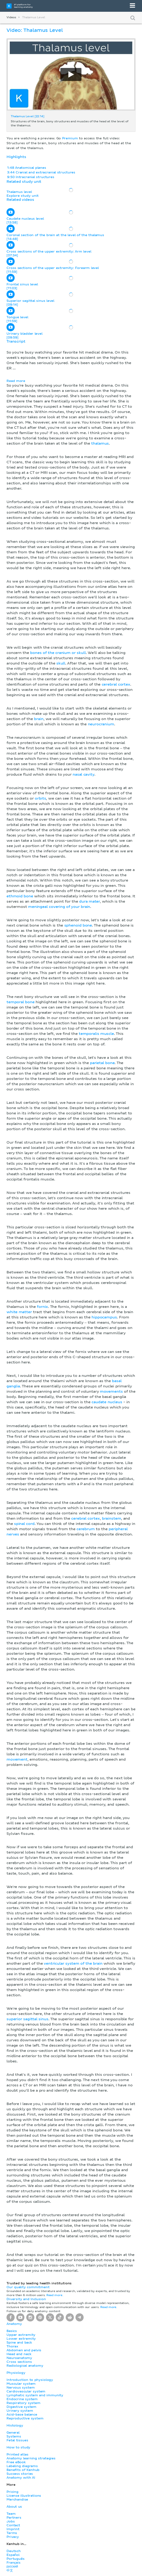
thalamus (100, 443)
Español (13, 2555)
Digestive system (21, 2406)
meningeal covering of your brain (59, 907)
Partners (14, 2517)
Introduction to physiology (30, 2379)
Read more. (54, 2295)
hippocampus (104, 1317)
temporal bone (21, 1002)
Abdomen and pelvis (24, 2350)
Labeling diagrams (22, 2466)
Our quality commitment (28, 2287)
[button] (71, 1306)
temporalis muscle (96, 1034)
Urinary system (20, 2410)
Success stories (20, 2473)
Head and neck (19, 2354)
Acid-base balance (22, 2414)
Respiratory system (23, 2403)
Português (16, 2558)
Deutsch (14, 2551)
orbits (40, 798)
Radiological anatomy (25, 2365)
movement (17, 1759)
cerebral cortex (116, 684)
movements (111, 1391)
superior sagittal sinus (27, 2019)
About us (14, 2506)
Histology (15, 2425)
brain (38, 719)
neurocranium (101, 724)
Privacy (13, 2536)
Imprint (13, 2529)
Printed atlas (17, 2454)
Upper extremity (21, 2334)
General (13, 2432)
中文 (10, 2570)
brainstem (111, 1518)
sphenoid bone (78, 925)
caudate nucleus (107, 1402)
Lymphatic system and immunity (35, 2395)
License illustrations (24, 2495)
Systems (14, 2436)
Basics (12, 2331)
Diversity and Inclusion (26, 2299)
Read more (16, 381)
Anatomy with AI (21, 2477)
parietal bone (102, 1063)
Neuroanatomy (19, 2358)
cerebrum (85, 1529)
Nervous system (21, 2387)
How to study (18, 2447)
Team (11, 2513)
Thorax (12, 2346)
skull (60, 663)
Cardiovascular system (26, 2391)
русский (12, 2566)
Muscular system (21, 2383)
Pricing (13, 2491)
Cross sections (19, 2361)
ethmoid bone (20, 896)
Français (14, 2562)
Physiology (16, 2372)
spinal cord (24, 1524)
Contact (13, 2525)
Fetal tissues (17, 2440)
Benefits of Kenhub (23, 2470)
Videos (11, 17)
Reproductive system (25, 2418)
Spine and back (19, 2342)
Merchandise (17, 2499)
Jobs (11, 2521)
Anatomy (14, 2323)
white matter (19, 1312)
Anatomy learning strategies (31, 2458)
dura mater (89, 901)
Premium (70, 138)
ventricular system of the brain (73, 1963)
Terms (12, 2533)
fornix (42, 1307)
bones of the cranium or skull (58, 653)
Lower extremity (21, 2338)
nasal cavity (83, 774)
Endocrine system (22, 2399)
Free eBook (16, 2462)
